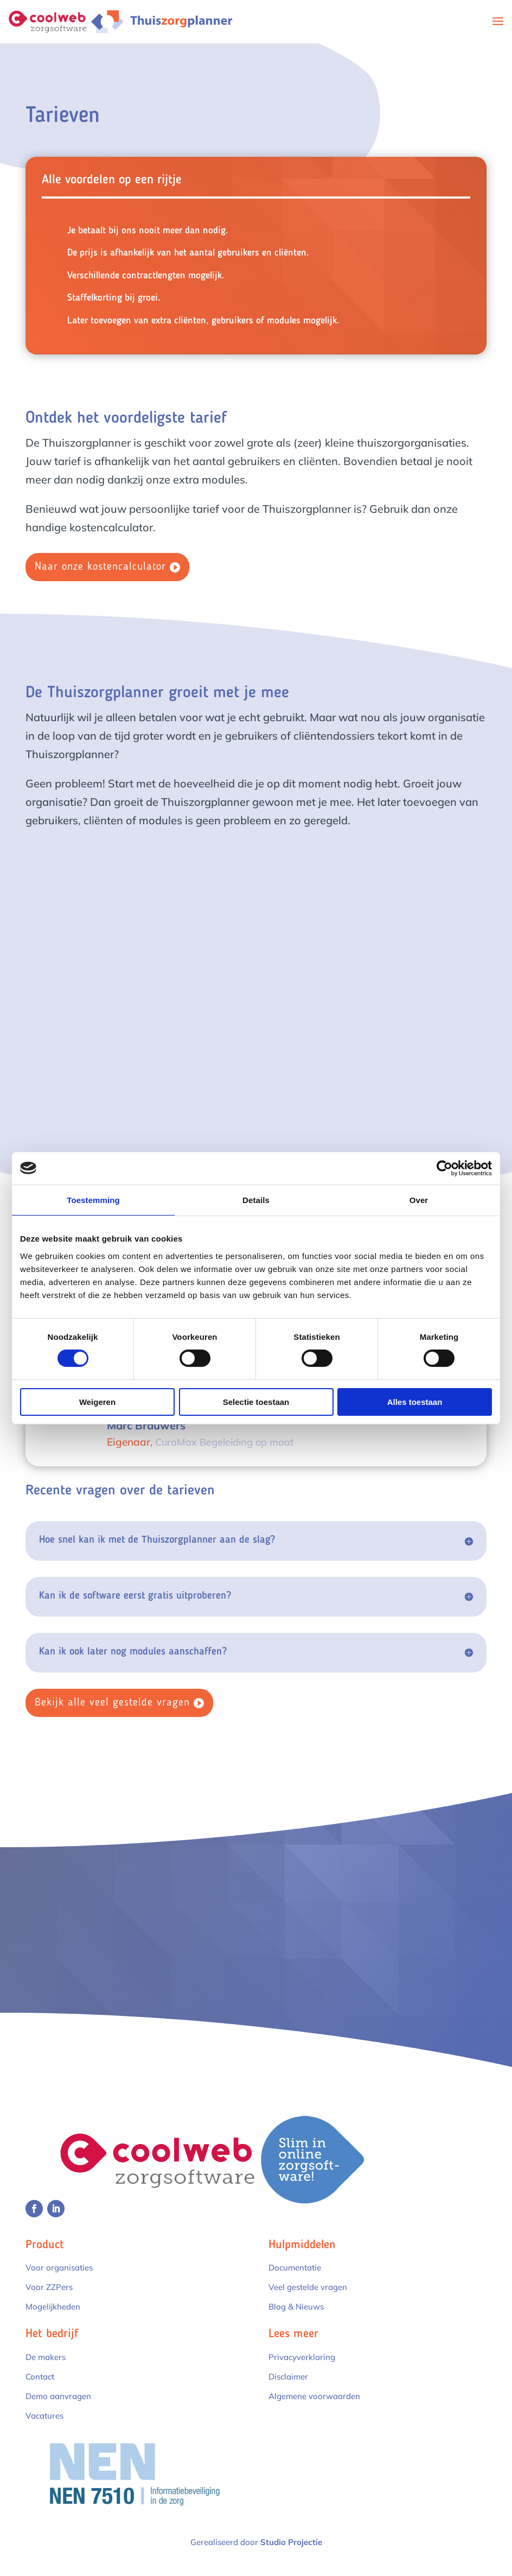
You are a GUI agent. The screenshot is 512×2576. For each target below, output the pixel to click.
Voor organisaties (59, 2267)
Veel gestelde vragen (307, 2287)
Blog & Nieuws (296, 2306)
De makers (45, 2357)
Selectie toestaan (256, 1402)
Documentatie (294, 2267)
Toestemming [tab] (93, 1199)
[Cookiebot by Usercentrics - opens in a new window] (444, 1168)
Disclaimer (288, 2376)
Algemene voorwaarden (314, 2396)
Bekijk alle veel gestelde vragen (112, 1702)
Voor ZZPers (49, 2287)
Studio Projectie (291, 2542)
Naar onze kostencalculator (100, 567)
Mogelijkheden (52, 2306)
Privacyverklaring (301, 2357)
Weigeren (97, 1402)
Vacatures (44, 2415)
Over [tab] (418, 1199)
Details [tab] (256, 1199)
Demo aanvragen (58, 2396)
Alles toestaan (415, 1402)
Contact (39, 2376)
